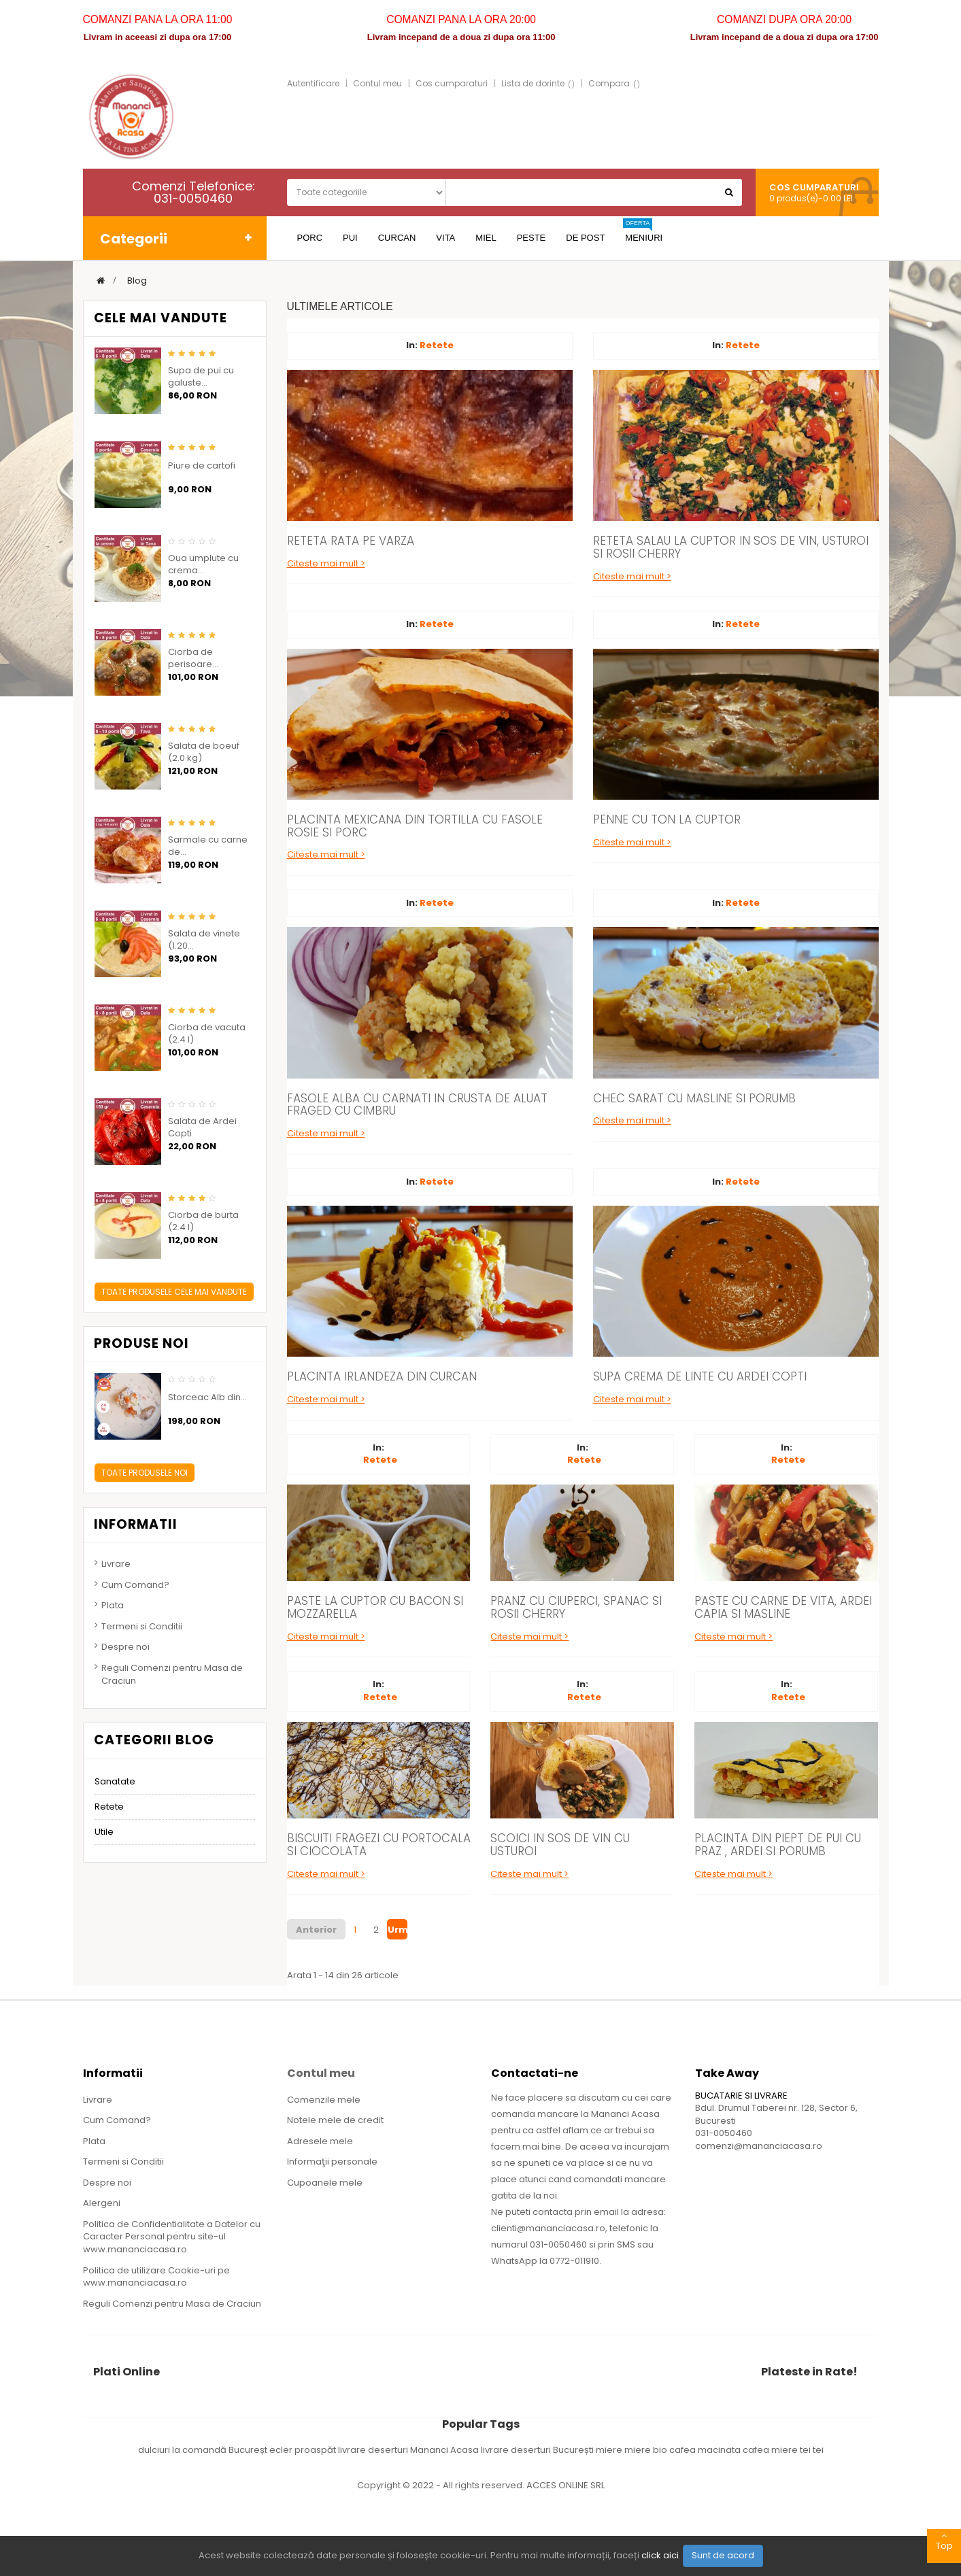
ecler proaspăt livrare (318, 2449)
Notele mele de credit (335, 2120)
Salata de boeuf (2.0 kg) (203, 752)
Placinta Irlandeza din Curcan (382, 1376)
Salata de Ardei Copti (202, 1127)
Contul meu (377, 83)
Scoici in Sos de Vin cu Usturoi (560, 1844)
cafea (757, 2449)
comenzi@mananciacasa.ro (758, 2145)
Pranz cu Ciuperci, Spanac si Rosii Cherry (576, 1607)
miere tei (792, 2449)
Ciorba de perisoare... (193, 658)
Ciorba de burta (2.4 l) (203, 1221)
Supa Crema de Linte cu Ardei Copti (700, 1376)
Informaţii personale (332, 2161)
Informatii (136, 1524)
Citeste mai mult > (326, 563)
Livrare (116, 1563)
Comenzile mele (323, 2099)
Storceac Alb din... (207, 1397)
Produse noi (141, 1343)
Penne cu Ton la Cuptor (667, 819)
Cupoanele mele (325, 2182)
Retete (437, 345)
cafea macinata (706, 2449)
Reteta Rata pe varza (350, 540)
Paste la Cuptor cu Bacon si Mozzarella (375, 1607)
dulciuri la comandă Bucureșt (203, 2449)
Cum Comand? (135, 1584)
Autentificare (313, 83)
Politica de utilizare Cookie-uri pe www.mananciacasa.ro (156, 2277)
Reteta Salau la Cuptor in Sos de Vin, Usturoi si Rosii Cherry (731, 547)
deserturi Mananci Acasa (424, 2449)
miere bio (646, 2449)
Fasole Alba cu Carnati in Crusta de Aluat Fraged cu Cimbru (417, 1104)
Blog (137, 280)
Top (944, 2540)
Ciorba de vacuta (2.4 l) (207, 1033)
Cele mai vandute (160, 318)
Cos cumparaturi (452, 83)
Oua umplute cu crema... (203, 564)
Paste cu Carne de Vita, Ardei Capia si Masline (783, 1607)
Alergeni (101, 2203)
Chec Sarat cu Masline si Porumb (694, 1098)
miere (610, 2449)
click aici (660, 2555)
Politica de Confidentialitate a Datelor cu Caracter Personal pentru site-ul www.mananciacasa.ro (171, 2237)
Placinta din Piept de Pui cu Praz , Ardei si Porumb (777, 1844)
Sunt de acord (723, 2555)
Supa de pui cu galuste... (201, 377)
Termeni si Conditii (141, 1626)
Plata (112, 1605)
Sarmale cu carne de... (208, 846)
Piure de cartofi (201, 466)
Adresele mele (320, 2141)
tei (818, 2449)
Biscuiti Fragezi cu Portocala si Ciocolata (379, 1844)
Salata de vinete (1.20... (204, 940)
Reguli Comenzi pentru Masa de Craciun (172, 1674)
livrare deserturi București (538, 2449)
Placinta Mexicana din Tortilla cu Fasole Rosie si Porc (415, 826)
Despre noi (125, 1646)
